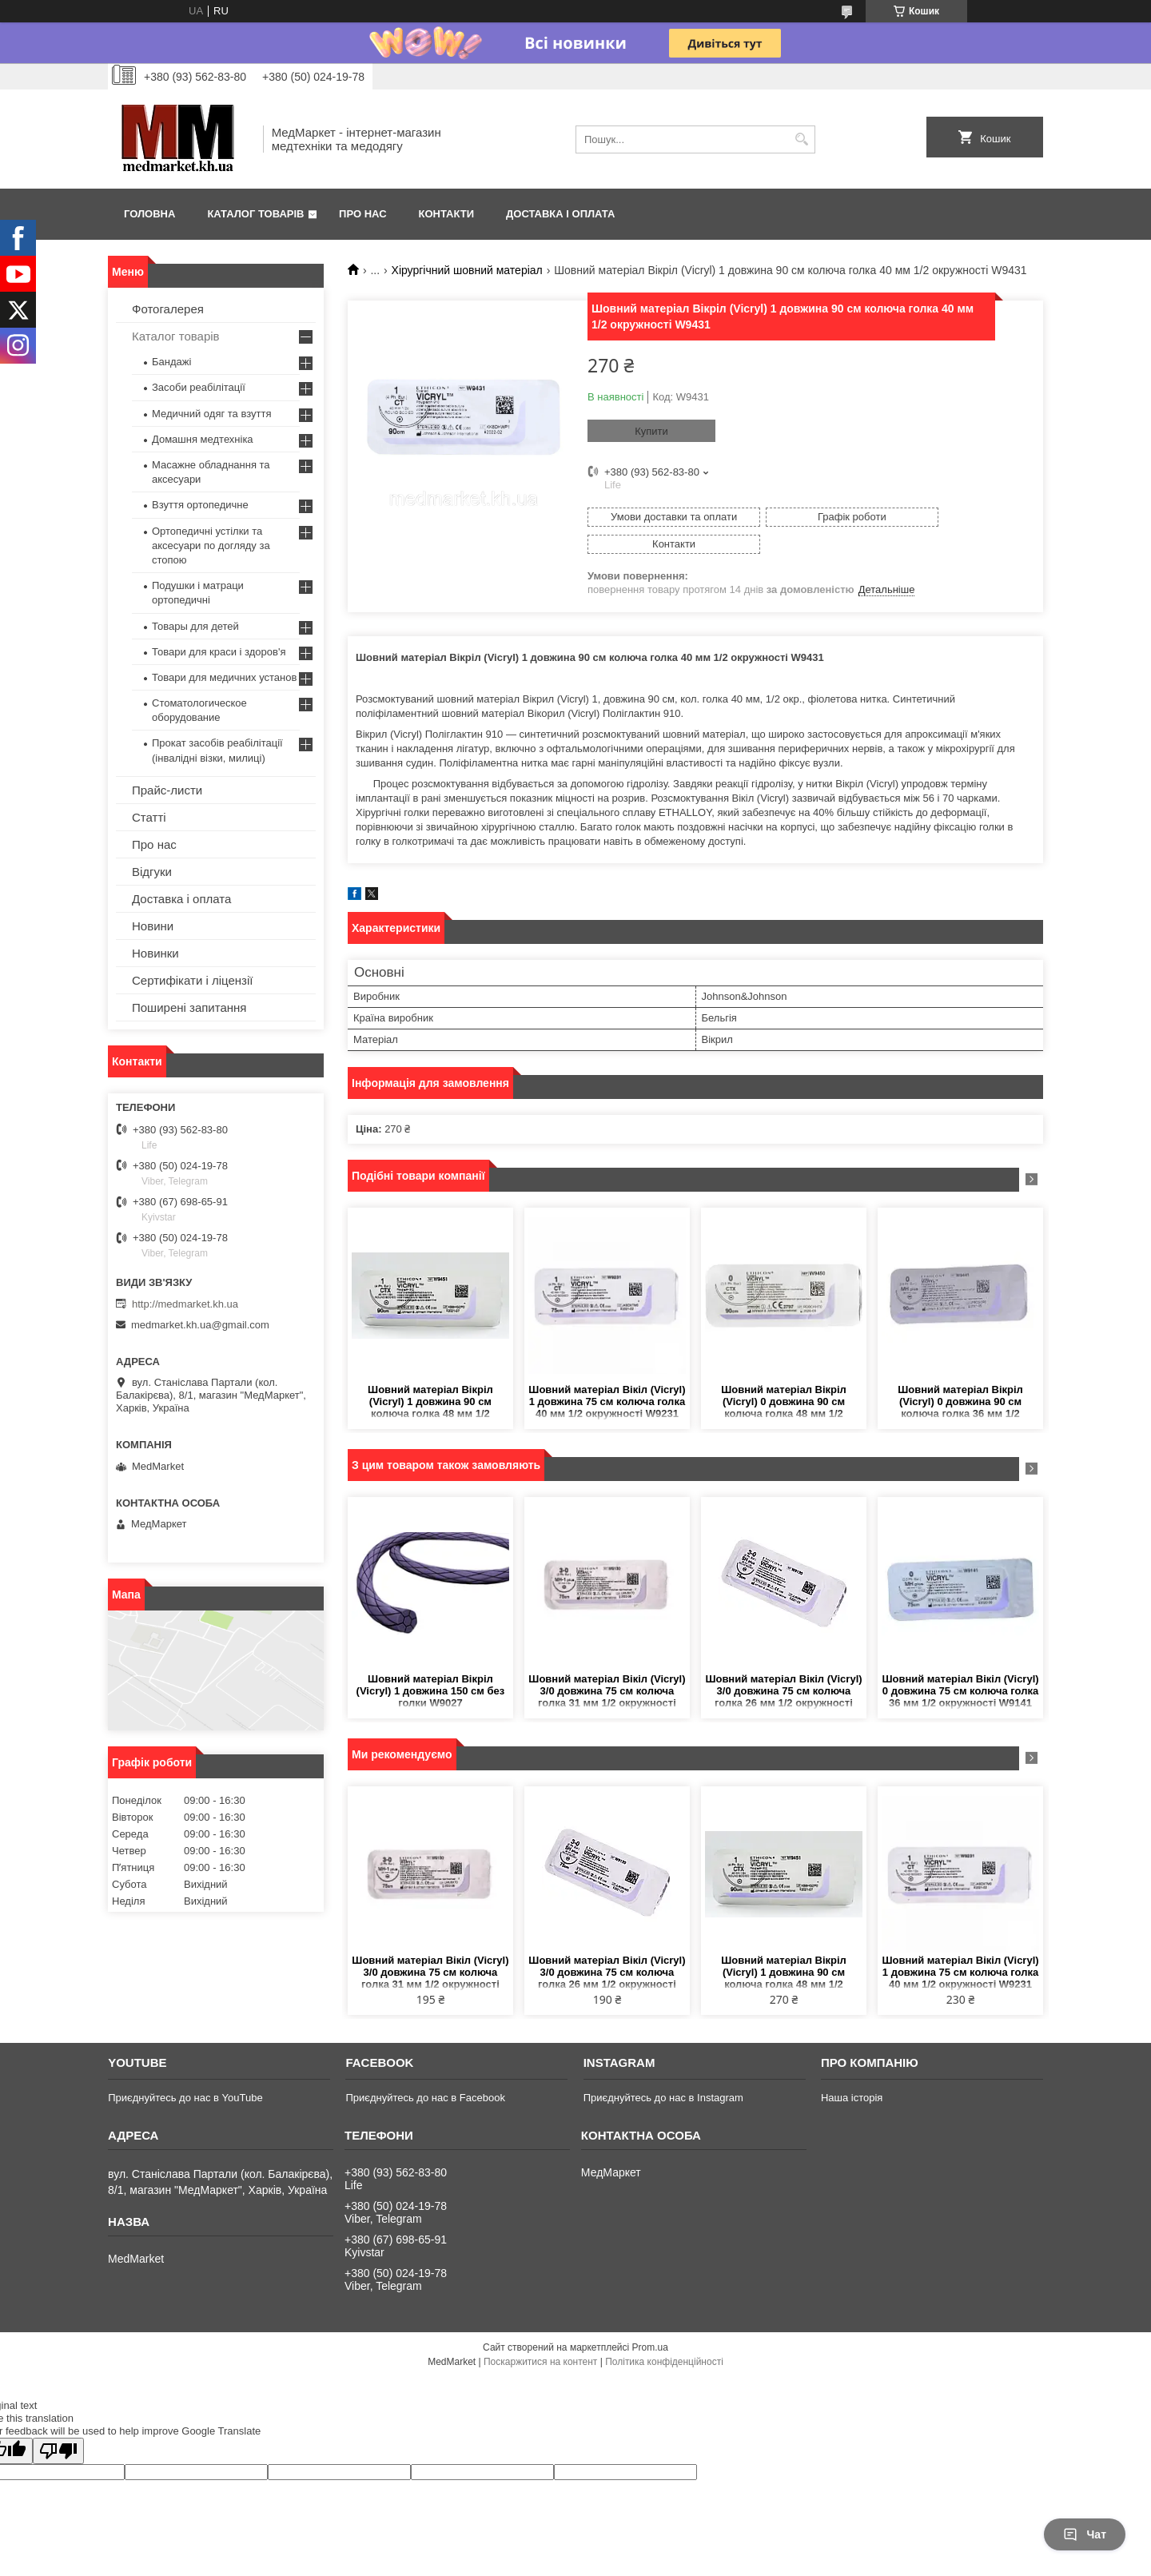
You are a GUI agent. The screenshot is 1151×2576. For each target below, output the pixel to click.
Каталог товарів (255, 214)
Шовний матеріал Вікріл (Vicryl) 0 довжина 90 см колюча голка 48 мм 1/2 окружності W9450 (783, 1375)
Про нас (362, 214)
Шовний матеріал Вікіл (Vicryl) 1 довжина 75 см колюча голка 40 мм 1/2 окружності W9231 (606, 1374)
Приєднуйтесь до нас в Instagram (663, 2070)
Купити (651, 431)
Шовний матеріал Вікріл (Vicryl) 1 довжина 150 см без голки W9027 (430, 1664)
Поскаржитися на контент (540, 2334)
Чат (1084, 2534)
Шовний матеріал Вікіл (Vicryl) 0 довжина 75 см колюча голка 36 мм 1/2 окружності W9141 (960, 1664)
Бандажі (171, 362)
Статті (149, 817)
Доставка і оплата (560, 214)
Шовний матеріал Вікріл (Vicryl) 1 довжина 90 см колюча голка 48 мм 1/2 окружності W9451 (430, 1375)
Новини (152, 926)
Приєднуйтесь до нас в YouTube (185, 2070)
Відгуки (152, 871)
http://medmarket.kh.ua (185, 1304)
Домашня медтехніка (202, 439)
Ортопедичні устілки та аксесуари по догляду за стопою (211, 545)
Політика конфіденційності (664, 2334)
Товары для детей (195, 626)
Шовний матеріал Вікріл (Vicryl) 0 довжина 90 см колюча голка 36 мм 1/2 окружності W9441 (960, 1375)
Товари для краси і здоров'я (218, 652)
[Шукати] (801, 139)
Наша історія (851, 2070)
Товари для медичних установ (224, 677)
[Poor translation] (58, 2424)
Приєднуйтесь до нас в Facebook (424, 2070)
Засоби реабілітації (198, 387)
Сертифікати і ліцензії (192, 980)
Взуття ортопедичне (200, 505)
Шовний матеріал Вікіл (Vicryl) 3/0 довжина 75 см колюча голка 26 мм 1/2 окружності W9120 (783, 1664)
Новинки (155, 953)
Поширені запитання (189, 1007)
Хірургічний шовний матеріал (467, 270)
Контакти (447, 214)
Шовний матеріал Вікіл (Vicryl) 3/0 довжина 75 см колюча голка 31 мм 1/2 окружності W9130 (606, 1664)
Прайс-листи (167, 790)
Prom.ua (650, 2320)
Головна (149, 214)
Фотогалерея (168, 309)
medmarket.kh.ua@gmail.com (200, 1325)
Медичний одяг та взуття (211, 414)
